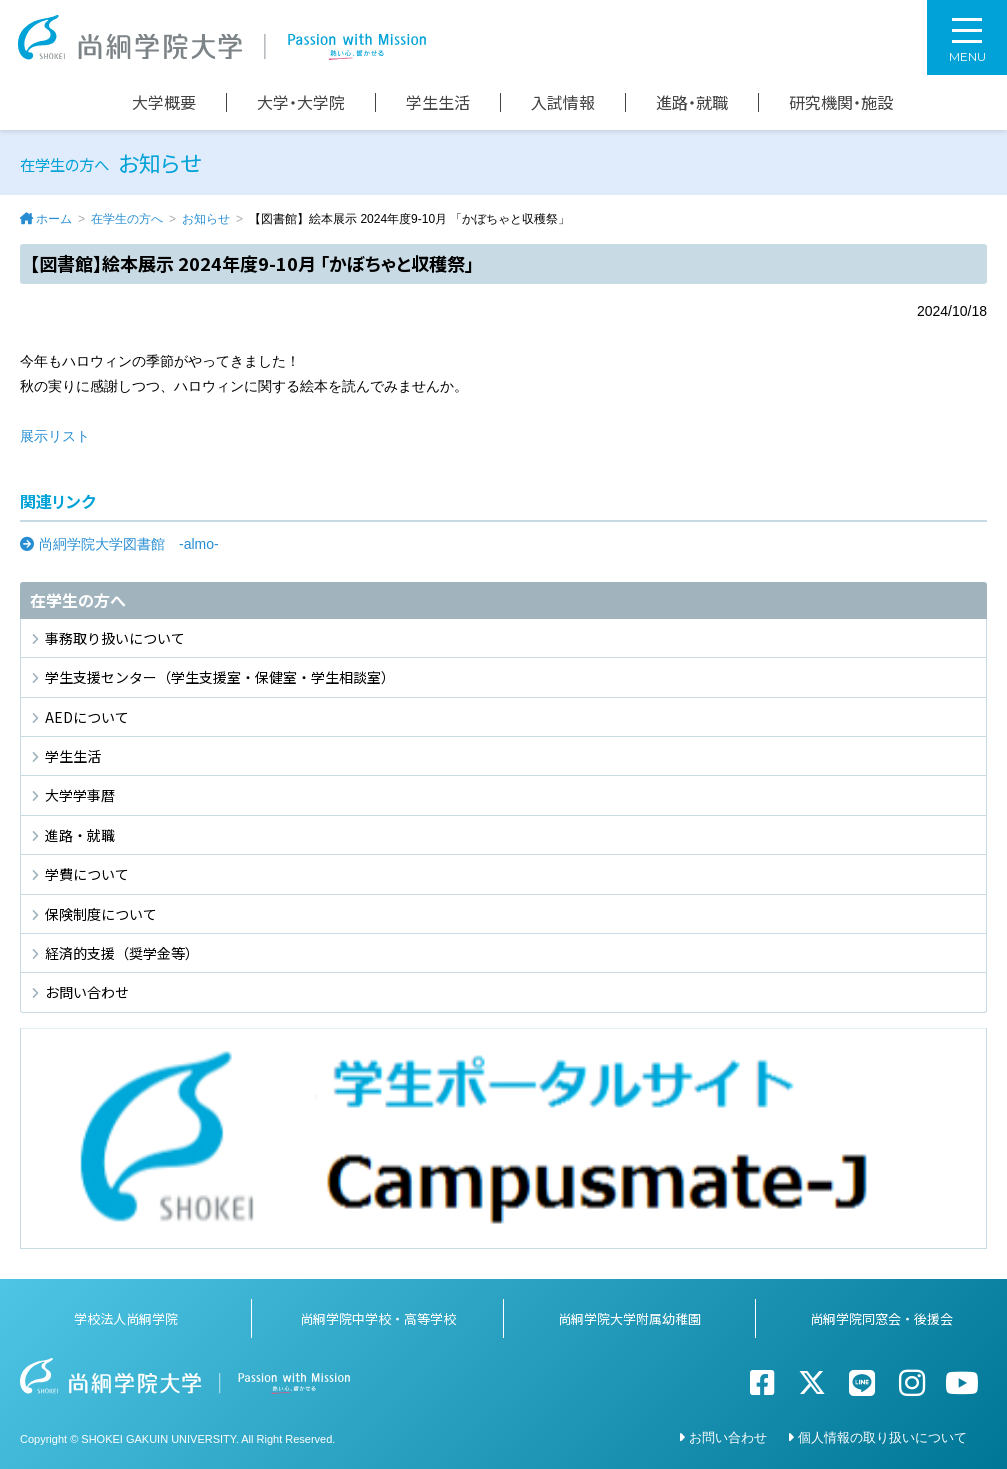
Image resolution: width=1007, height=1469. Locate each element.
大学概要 (164, 102)
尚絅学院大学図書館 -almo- (129, 544)
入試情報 (563, 102)
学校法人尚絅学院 (126, 1318)
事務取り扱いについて (115, 638)
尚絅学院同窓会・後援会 (881, 1318)
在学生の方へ (127, 219)
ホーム (54, 219)
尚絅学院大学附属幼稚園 (629, 1318)
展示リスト (55, 436)
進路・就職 (692, 102)
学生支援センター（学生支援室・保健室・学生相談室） (220, 677)
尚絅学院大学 (222, 37)
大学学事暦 (80, 795)
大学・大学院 (301, 102)
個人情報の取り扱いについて (882, 1437)
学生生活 (438, 102)
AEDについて (87, 717)
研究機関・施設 (841, 102)
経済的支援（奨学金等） (122, 953)
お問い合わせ (87, 992)
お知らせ (206, 219)
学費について (87, 874)
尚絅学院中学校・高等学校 (378, 1318)
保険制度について (101, 914)
